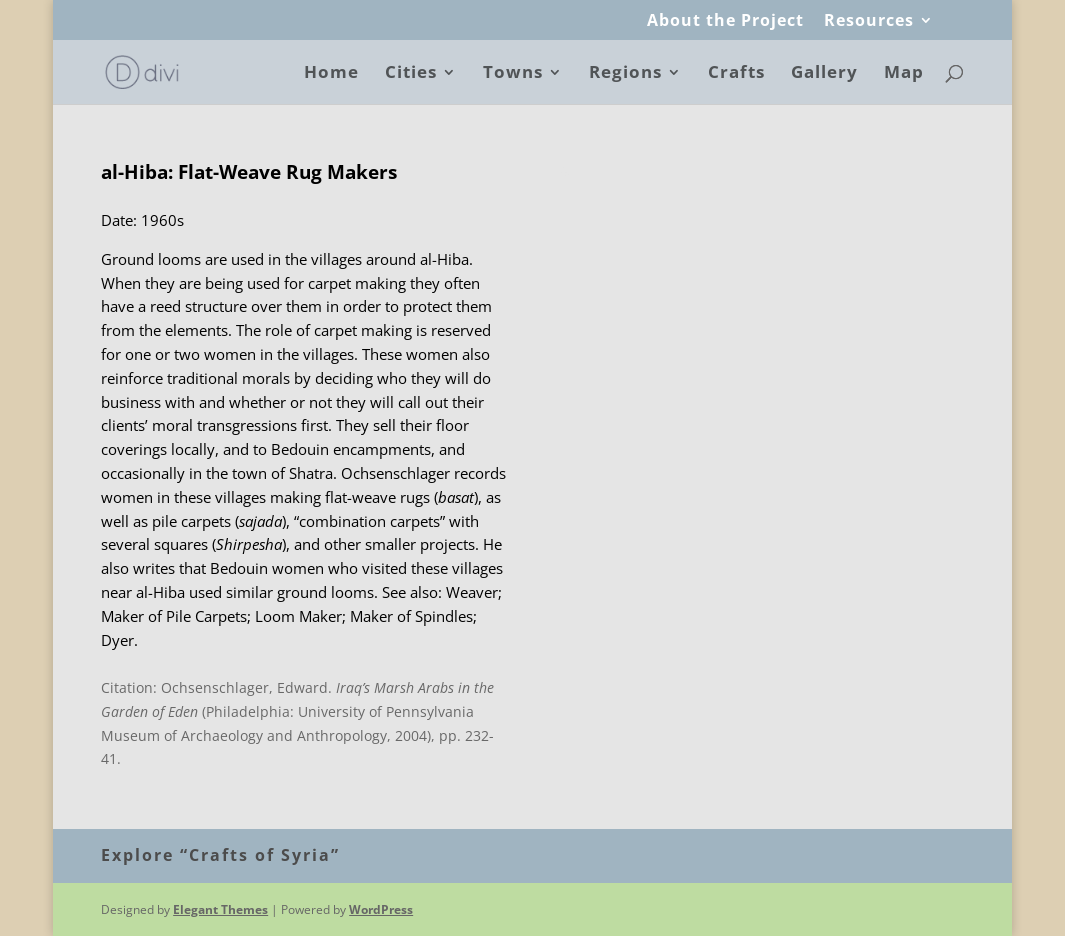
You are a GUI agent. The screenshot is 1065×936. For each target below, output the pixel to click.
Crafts (736, 74)
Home (331, 74)
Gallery (824, 74)
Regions (625, 74)
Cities (411, 74)
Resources (869, 21)
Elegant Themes (220, 909)
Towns (513, 74)
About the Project (725, 21)
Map (904, 74)
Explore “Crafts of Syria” (220, 855)
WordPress (381, 909)
